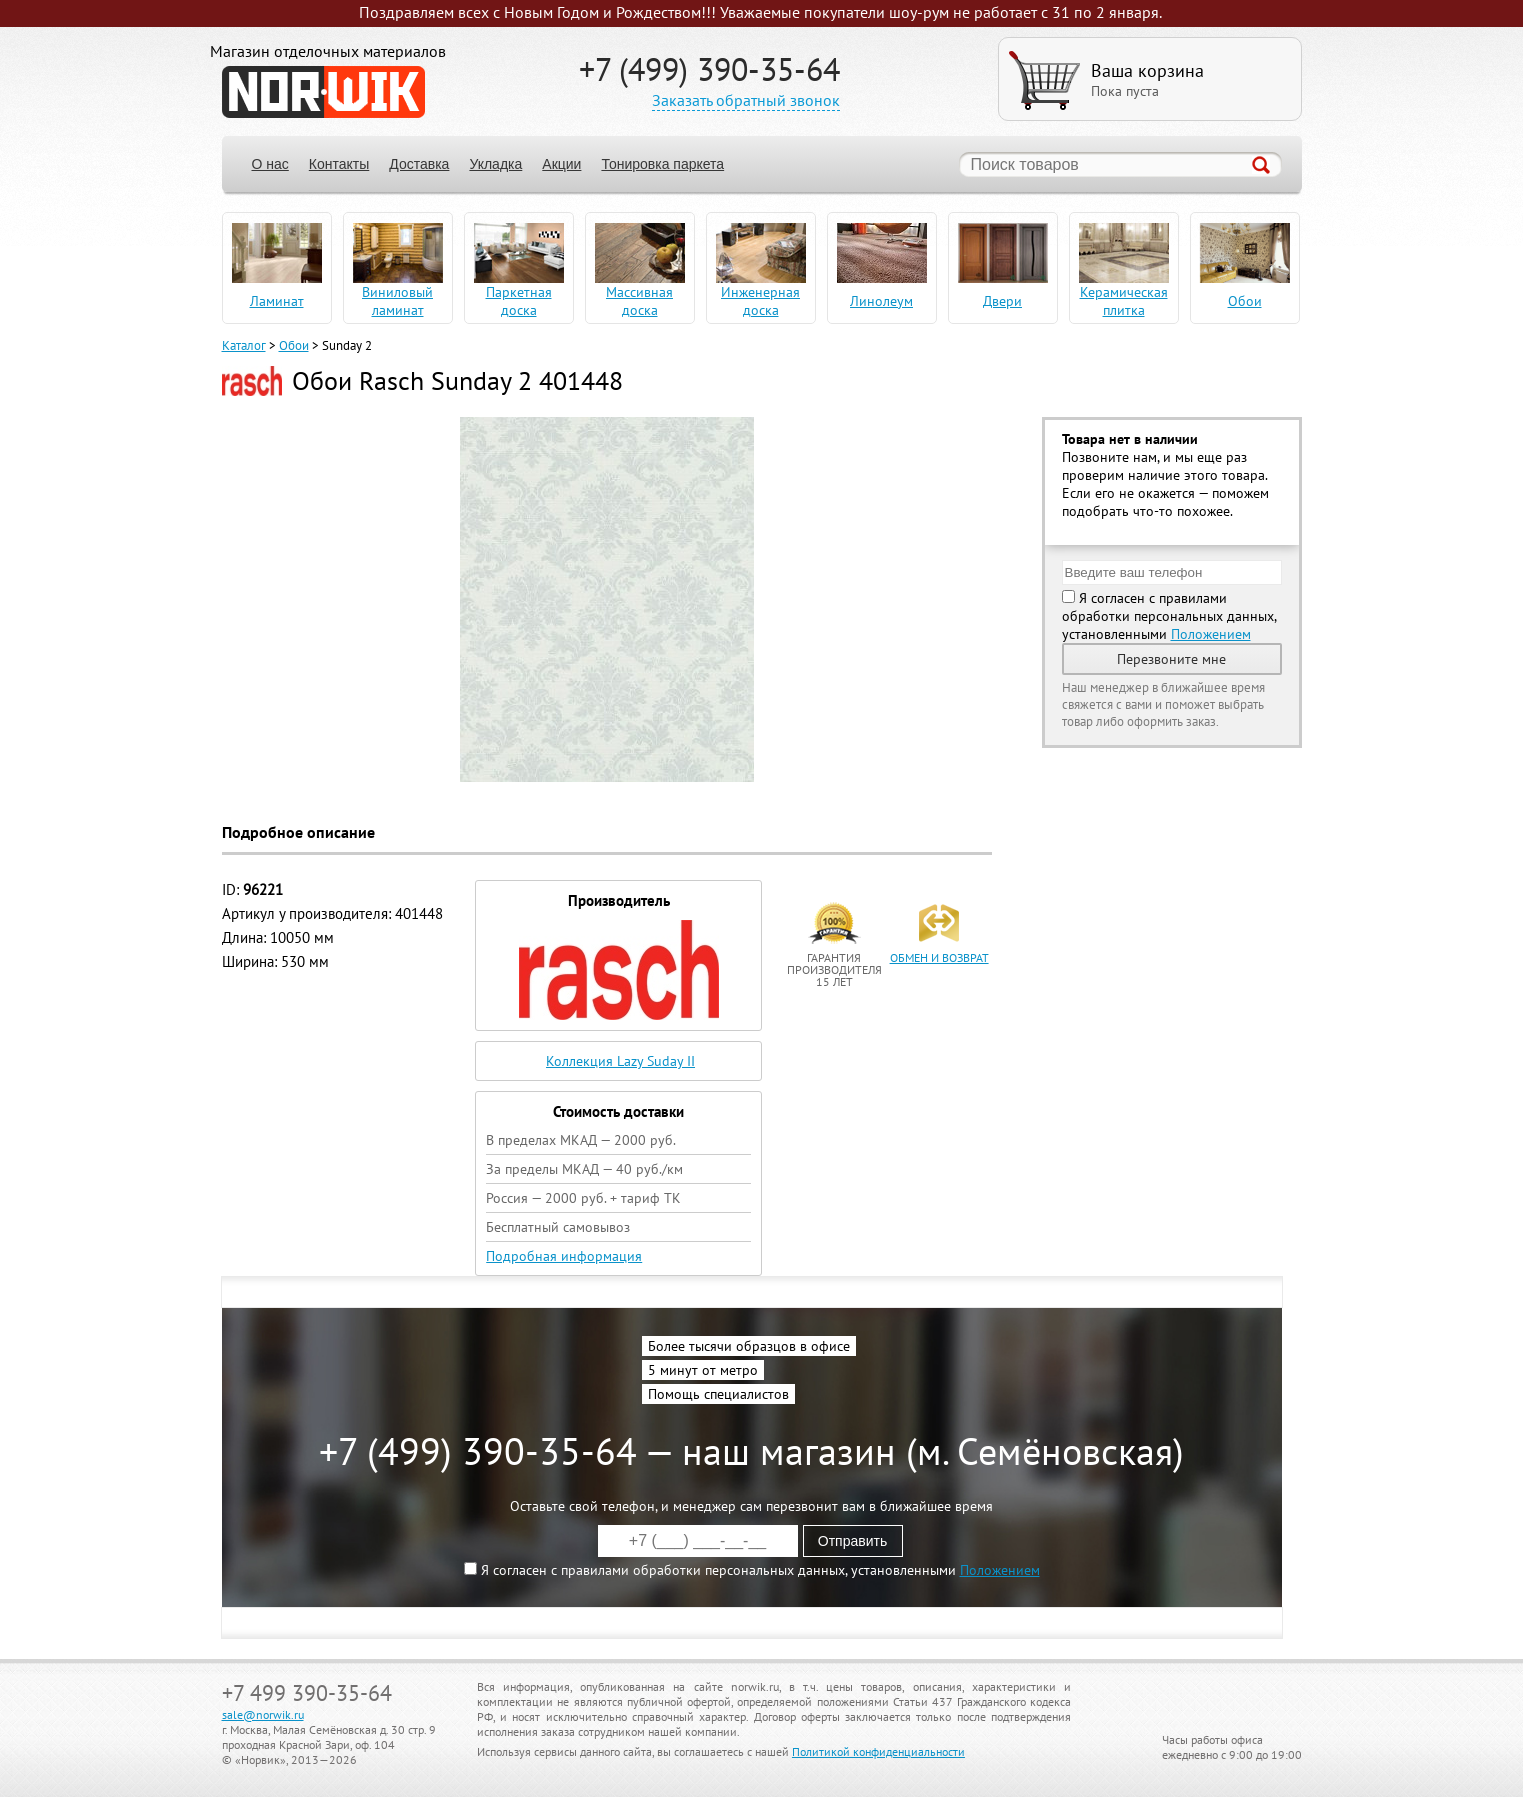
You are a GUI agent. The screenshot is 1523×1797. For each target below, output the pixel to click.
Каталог (244, 345)
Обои (294, 345)
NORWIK (323, 92)
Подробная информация (564, 1256)
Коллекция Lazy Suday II (620, 1061)
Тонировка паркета (662, 164)
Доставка (419, 164)
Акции (561, 164)
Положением (1211, 634)
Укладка (495, 164)
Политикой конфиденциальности (878, 1751)
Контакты (339, 164)
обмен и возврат (939, 957)
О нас (270, 164)
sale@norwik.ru (263, 1714)
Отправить (852, 1541)
